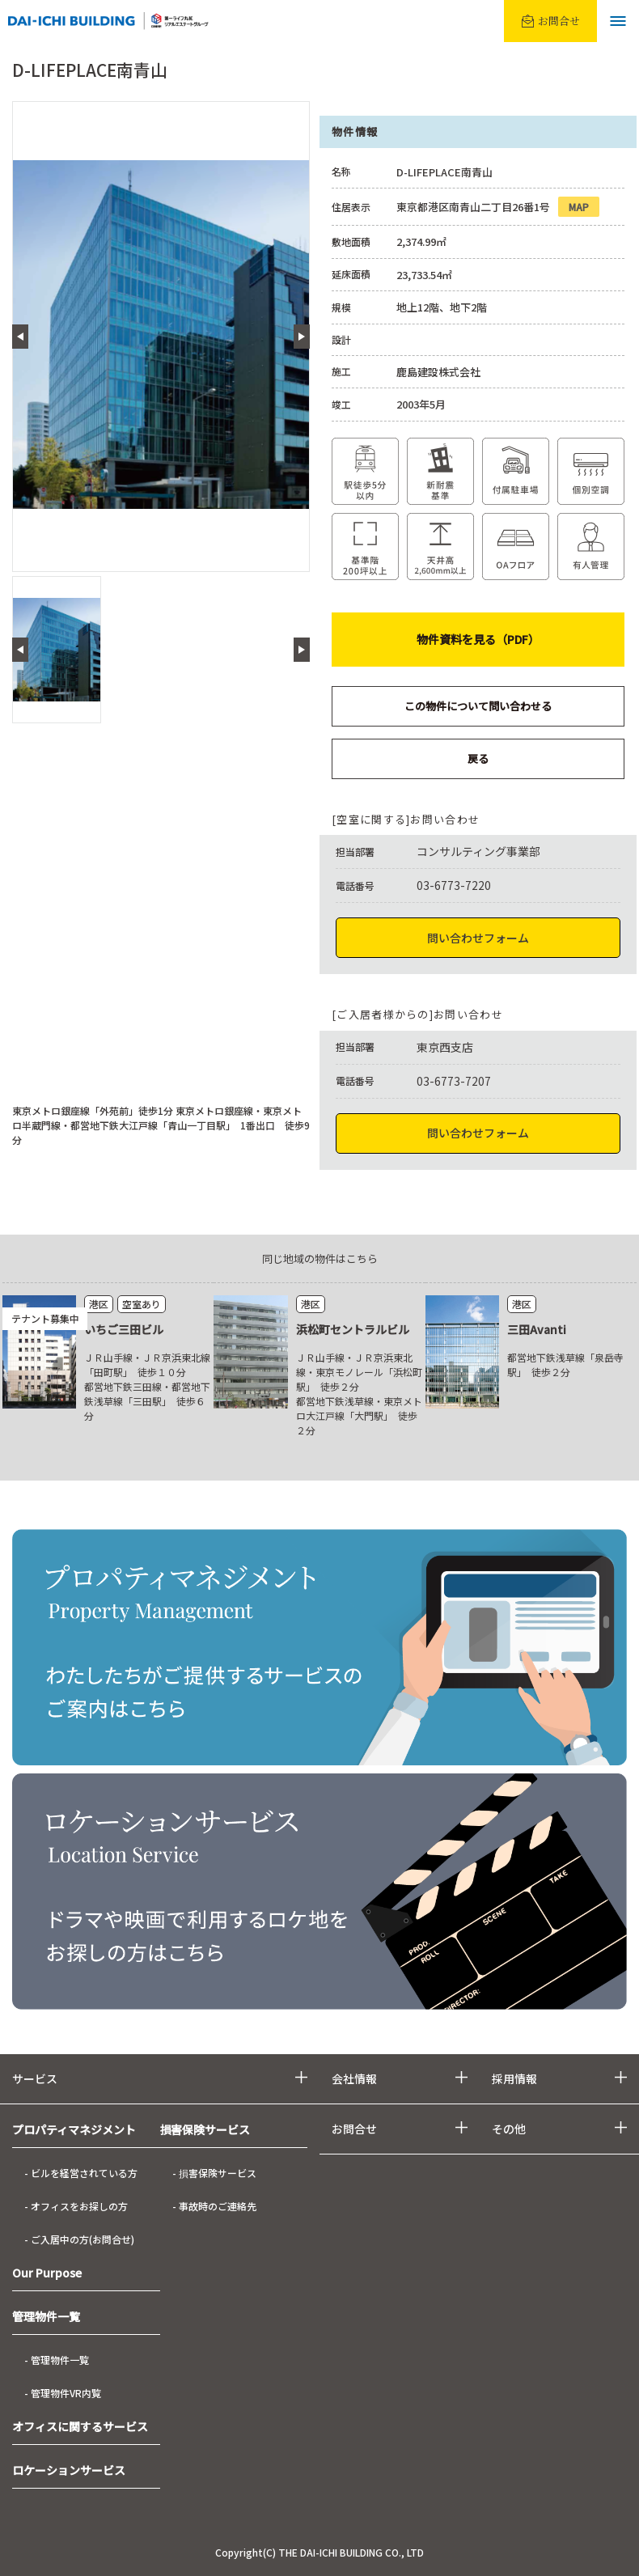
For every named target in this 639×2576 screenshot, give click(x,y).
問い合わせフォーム (478, 938)
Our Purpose (47, 2273)
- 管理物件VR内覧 (62, 2393)
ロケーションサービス (68, 2470)
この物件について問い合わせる (478, 706)
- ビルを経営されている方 (81, 2173)
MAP (579, 207)
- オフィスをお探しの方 (76, 2206)
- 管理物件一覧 (56, 2359)
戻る (478, 758)
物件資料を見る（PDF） (478, 639)
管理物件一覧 (46, 2316)
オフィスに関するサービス (80, 2426)
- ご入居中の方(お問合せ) (79, 2239)
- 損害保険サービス (214, 2173)
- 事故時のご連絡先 (214, 2206)
